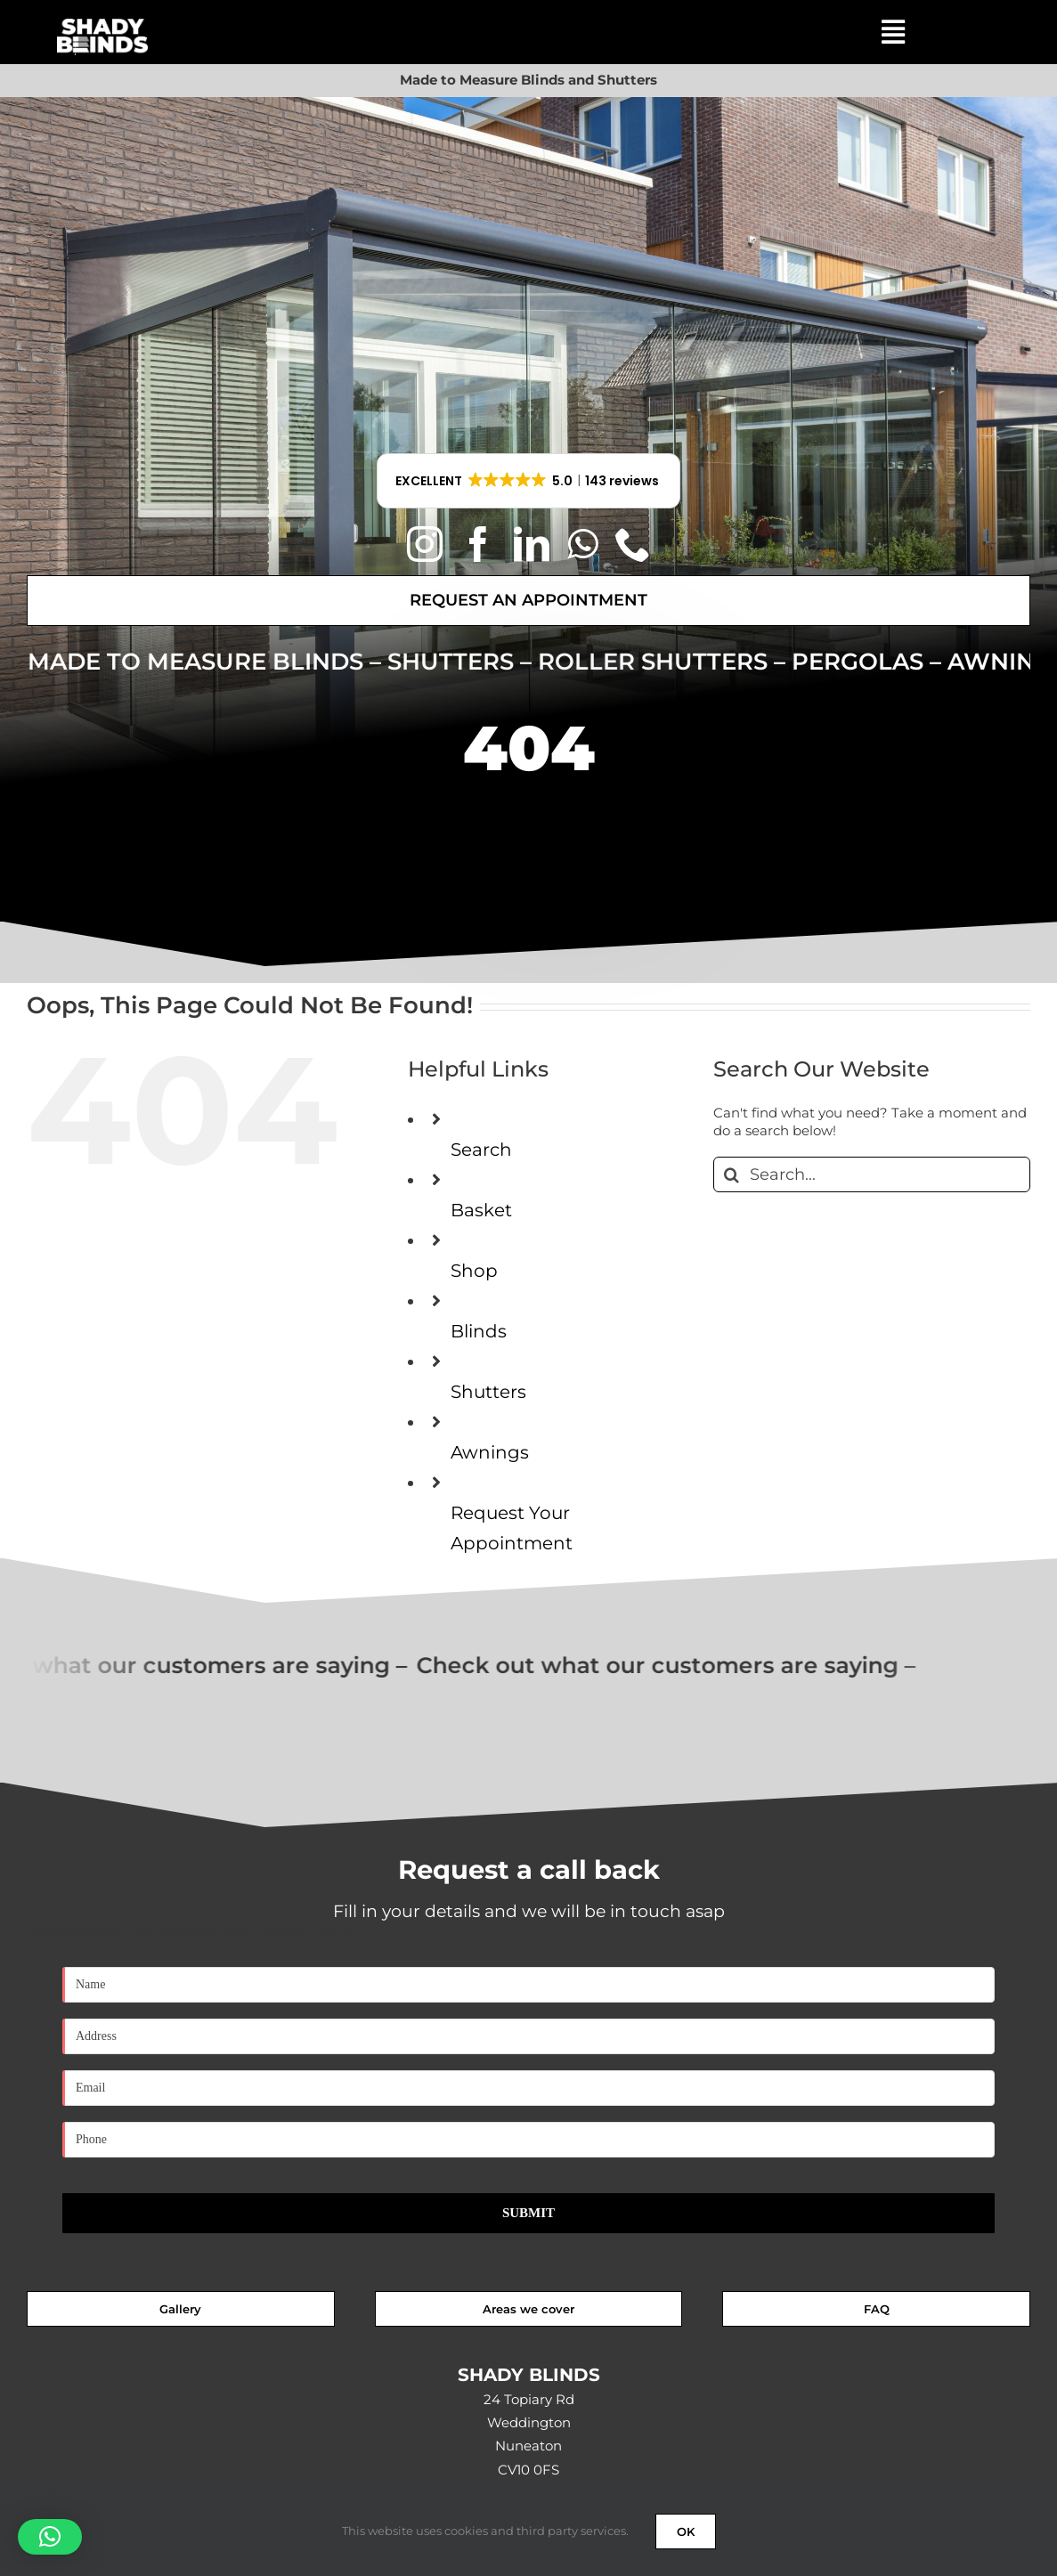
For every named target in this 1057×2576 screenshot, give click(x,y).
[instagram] (425, 544)
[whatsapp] (582, 544)
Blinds (479, 1331)
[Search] (731, 1174)
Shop (474, 1270)
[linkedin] (531, 544)
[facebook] (478, 544)
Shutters (488, 1391)
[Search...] (871, 1174)
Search (481, 1149)
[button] (529, 480)
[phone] (633, 544)
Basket (481, 1210)
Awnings (490, 1452)
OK (686, 2531)
